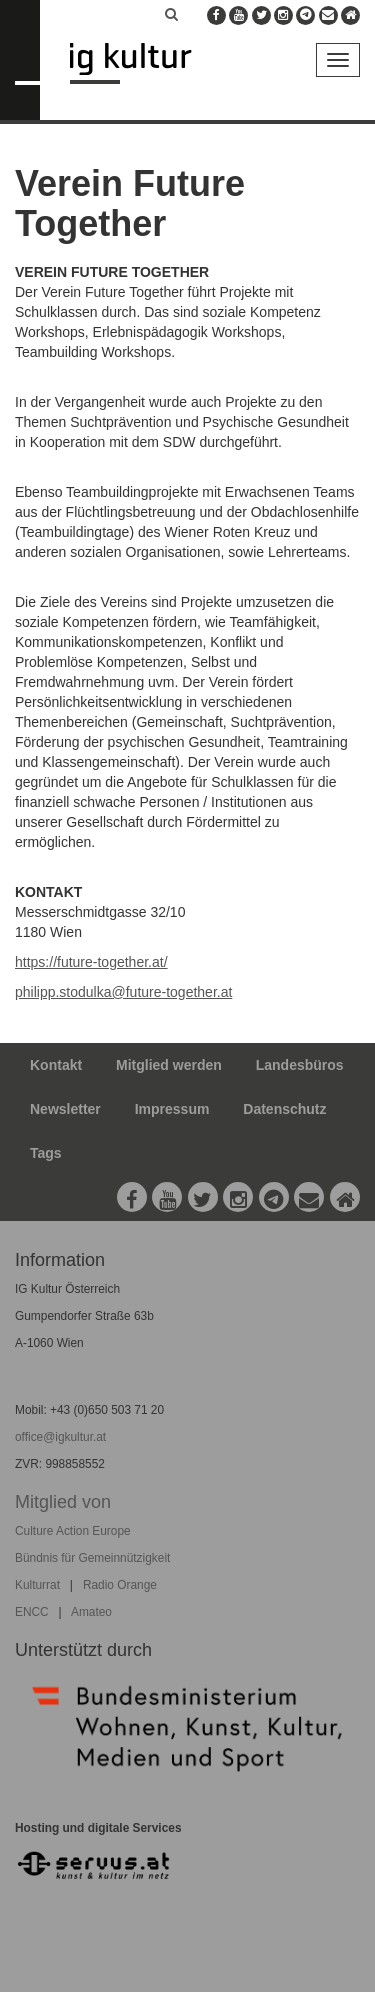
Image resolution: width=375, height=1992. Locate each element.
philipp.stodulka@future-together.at (123, 992)
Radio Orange (120, 1585)
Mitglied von (63, 1502)
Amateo (91, 1612)
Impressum (172, 1109)
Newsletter (65, 1109)
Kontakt (56, 1065)
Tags (46, 1153)
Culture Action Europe (73, 1531)
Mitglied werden (169, 1065)
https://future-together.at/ (91, 962)
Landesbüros (300, 1065)
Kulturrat (37, 1585)
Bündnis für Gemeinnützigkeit (92, 1558)
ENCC (32, 1612)
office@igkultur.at (60, 1437)
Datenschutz (284, 1109)
